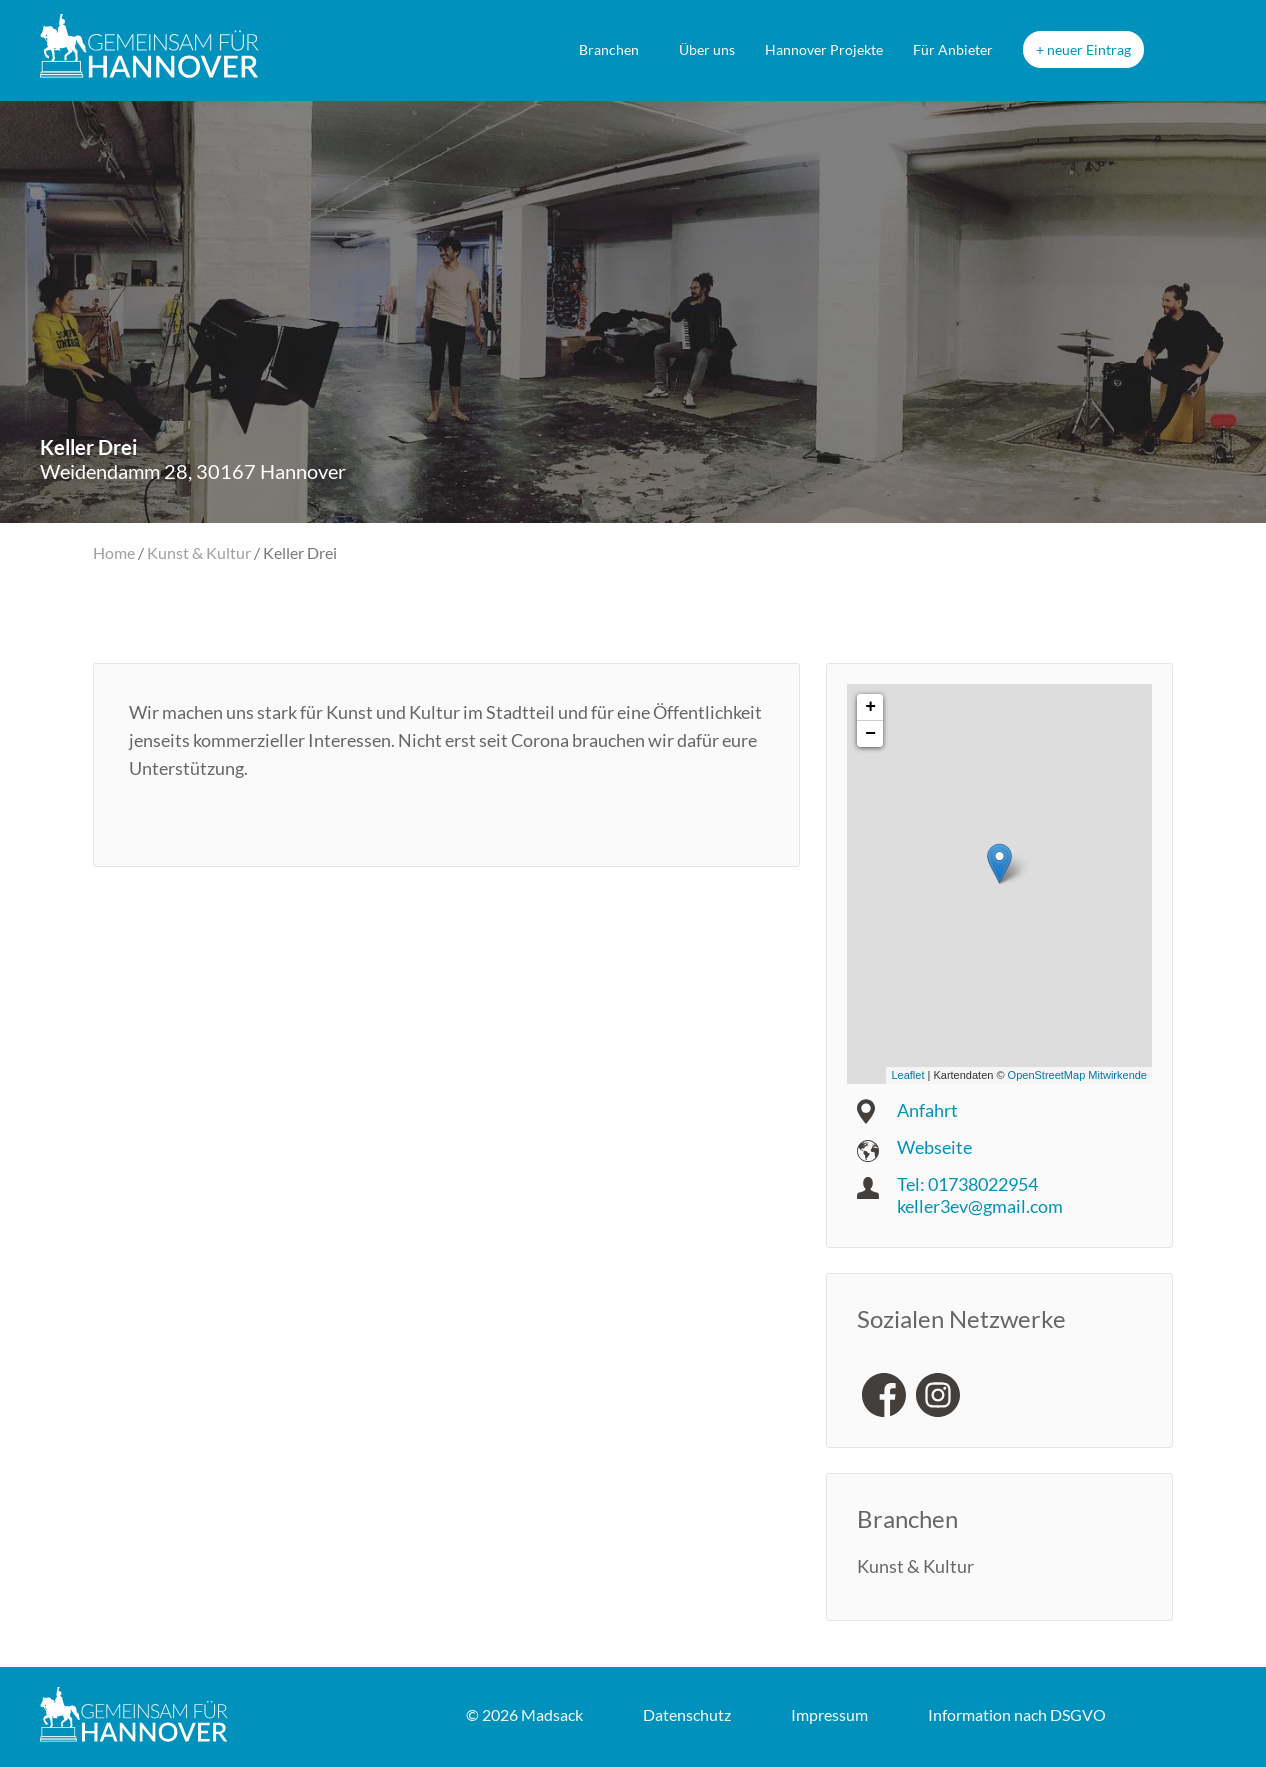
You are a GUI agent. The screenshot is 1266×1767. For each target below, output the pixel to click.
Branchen (609, 49)
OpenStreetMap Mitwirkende (1077, 1075)
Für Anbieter (953, 49)
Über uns (707, 49)
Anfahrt (927, 1110)
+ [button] (870, 707)
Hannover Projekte (824, 49)
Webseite (934, 1147)
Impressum (829, 1714)
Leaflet (907, 1075)
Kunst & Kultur (199, 552)
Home (114, 552)
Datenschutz (687, 1714)
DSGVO (1017, 1714)
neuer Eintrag (1089, 49)
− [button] (870, 734)
